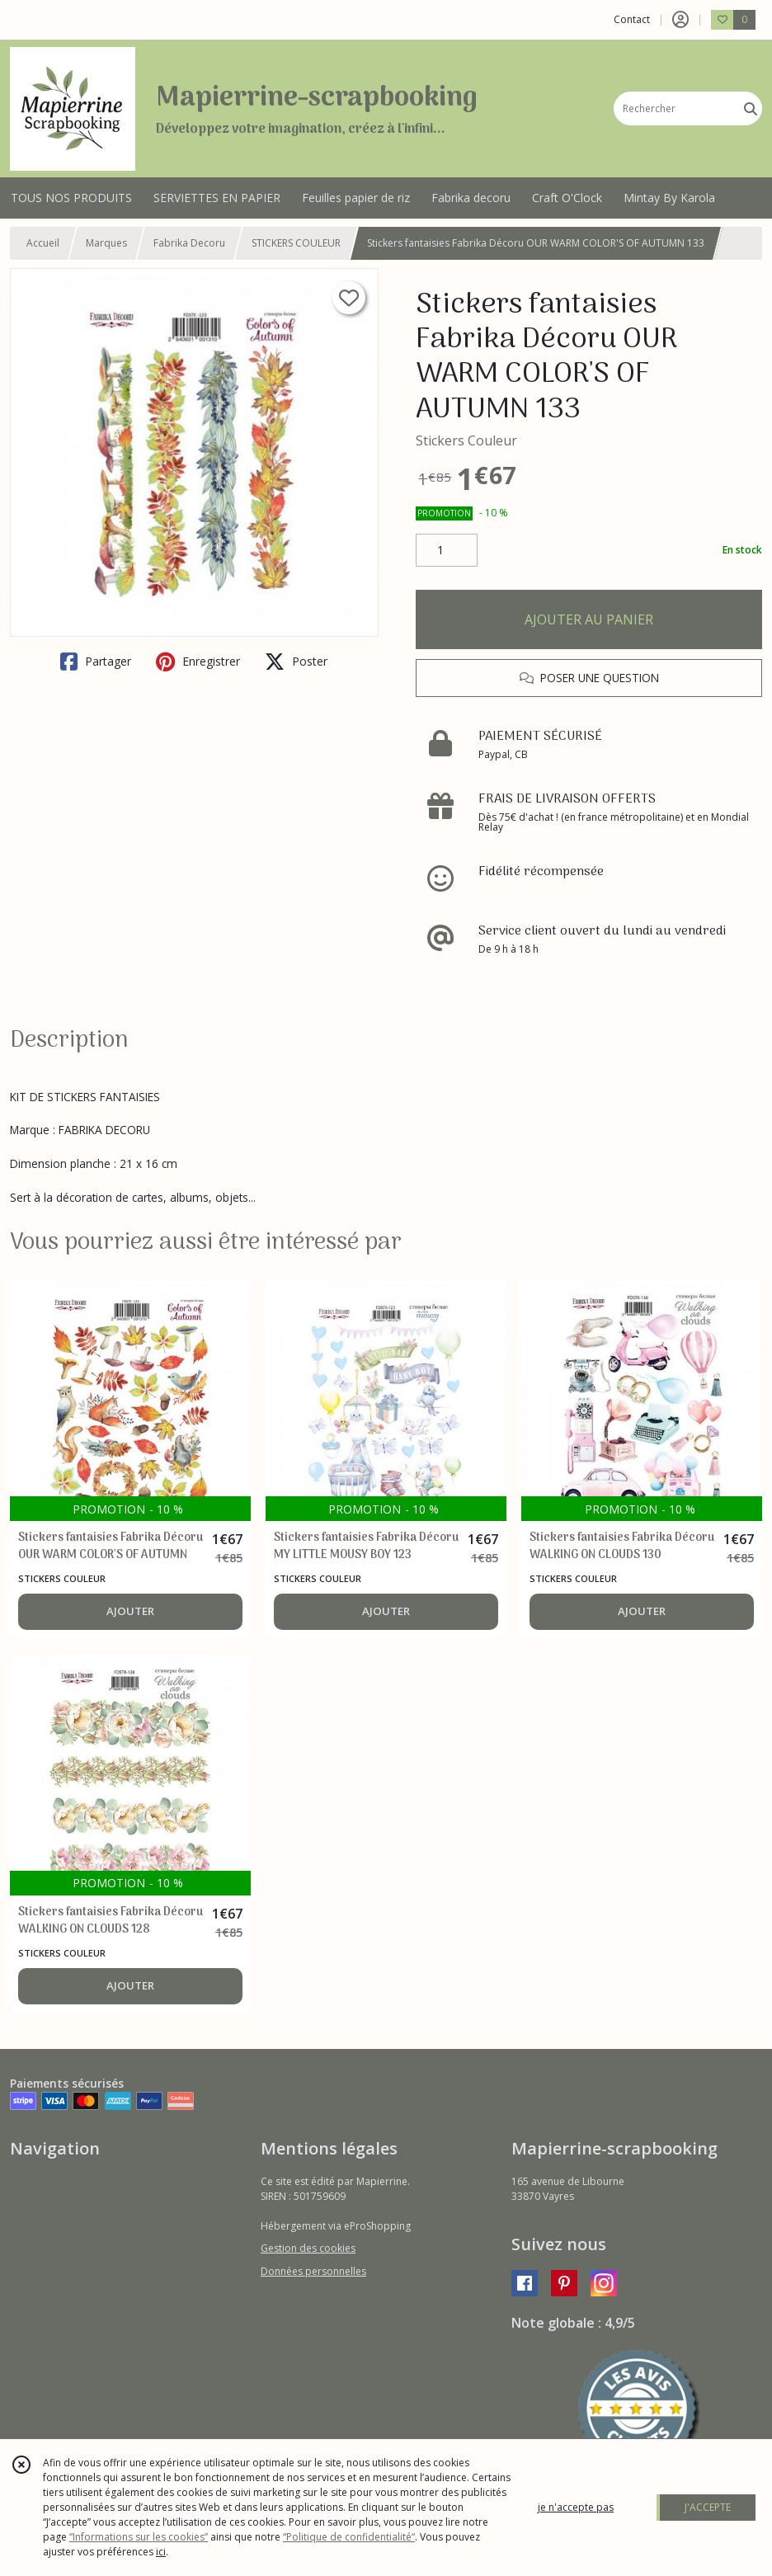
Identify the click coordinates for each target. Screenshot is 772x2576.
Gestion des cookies (308, 2248)
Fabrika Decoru (189, 243)
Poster (296, 661)
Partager (95, 661)
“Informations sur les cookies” (138, 2537)
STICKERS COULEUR (296, 243)
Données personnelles (313, 2271)
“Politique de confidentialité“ (349, 2537)
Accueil (42, 243)
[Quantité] (447, 550)
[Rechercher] (750, 108)
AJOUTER (130, 1611)
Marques (106, 243)
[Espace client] (680, 20)
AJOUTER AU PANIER (589, 619)
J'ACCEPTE (708, 2507)
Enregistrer (198, 661)
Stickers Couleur (466, 440)
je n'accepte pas (576, 2507)
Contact (632, 19)
